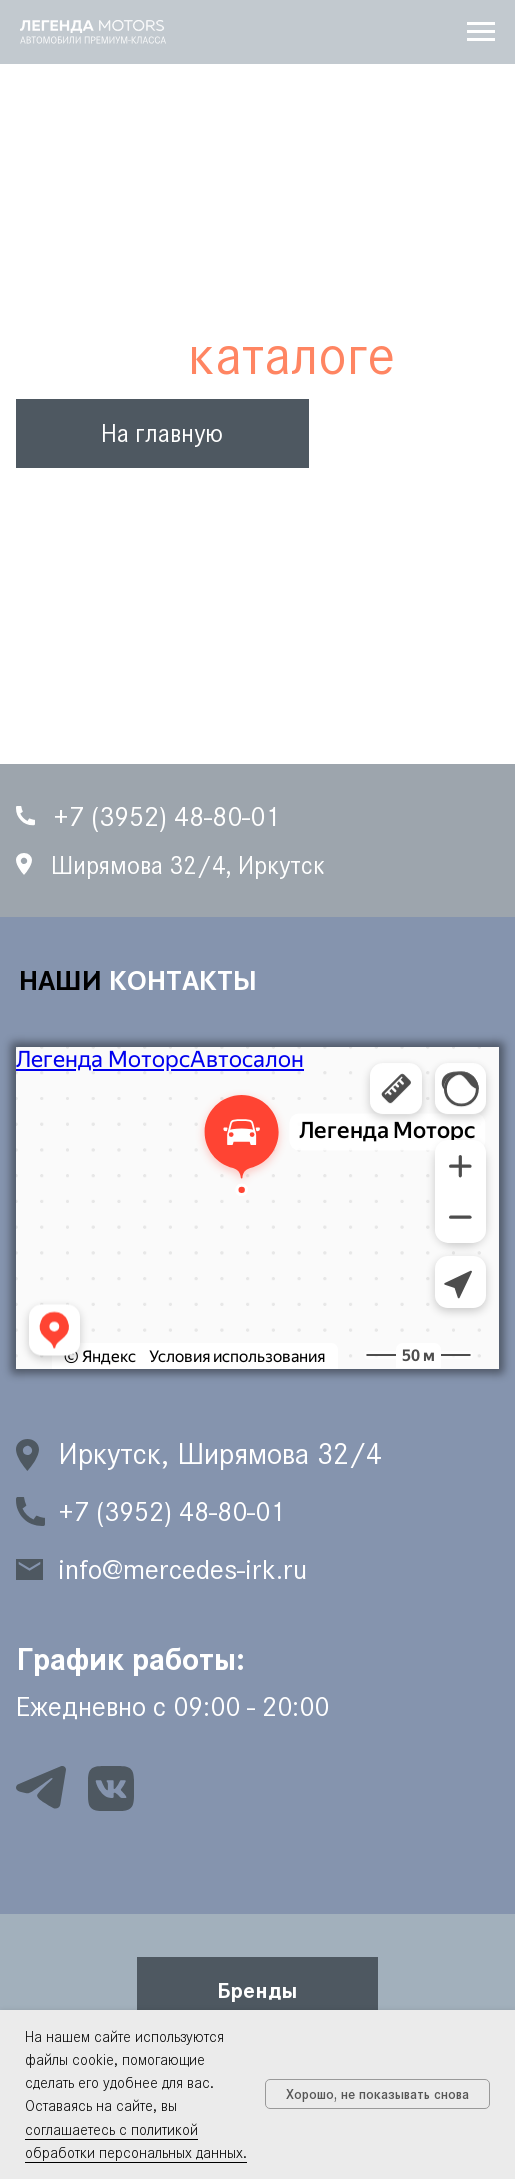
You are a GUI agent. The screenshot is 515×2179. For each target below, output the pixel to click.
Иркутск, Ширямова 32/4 (220, 1454)
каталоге (291, 355)
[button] (257, 1989)
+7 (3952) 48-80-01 (171, 1511)
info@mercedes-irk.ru (182, 1569)
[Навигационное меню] (481, 32)
